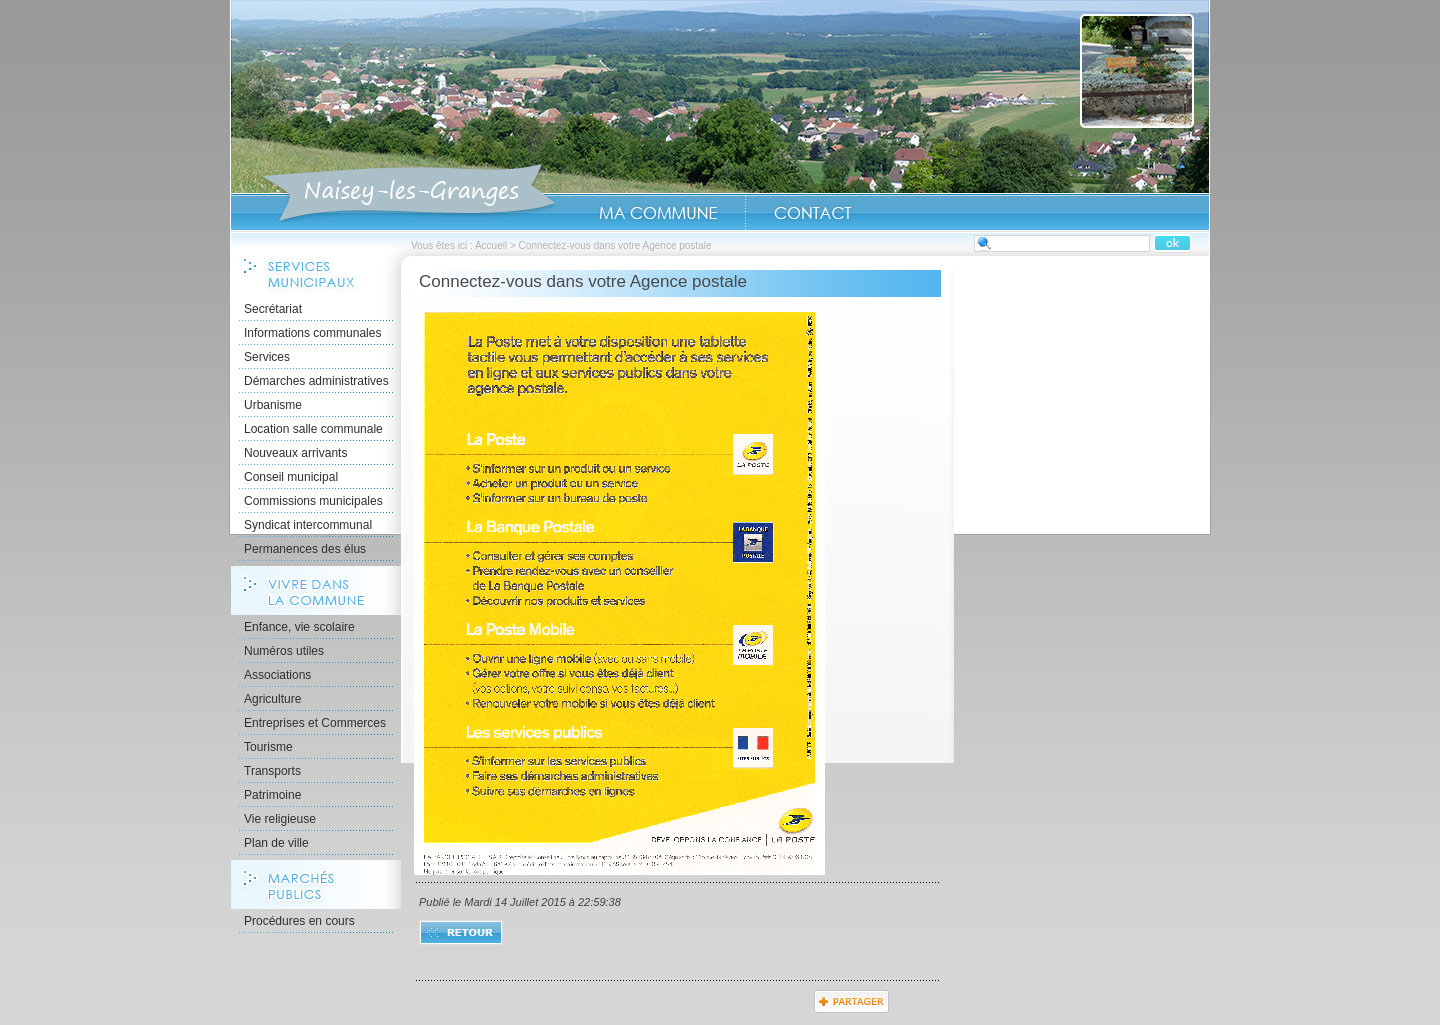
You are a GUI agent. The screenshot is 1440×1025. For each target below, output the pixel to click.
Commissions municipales (313, 501)
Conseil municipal (291, 477)
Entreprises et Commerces (315, 723)
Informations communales (312, 333)
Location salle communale (313, 429)
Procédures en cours (299, 921)
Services (267, 357)
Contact (813, 213)
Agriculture (272, 699)
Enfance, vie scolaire (299, 627)
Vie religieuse (280, 819)
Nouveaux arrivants (295, 453)
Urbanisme (273, 405)
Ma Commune (658, 213)
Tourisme (268, 747)
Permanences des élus (305, 549)
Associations (277, 675)
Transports (272, 771)
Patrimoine (272, 795)
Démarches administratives (316, 381)
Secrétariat (273, 309)
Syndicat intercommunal (308, 525)
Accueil (408, 194)
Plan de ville (276, 843)
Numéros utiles (284, 651)
